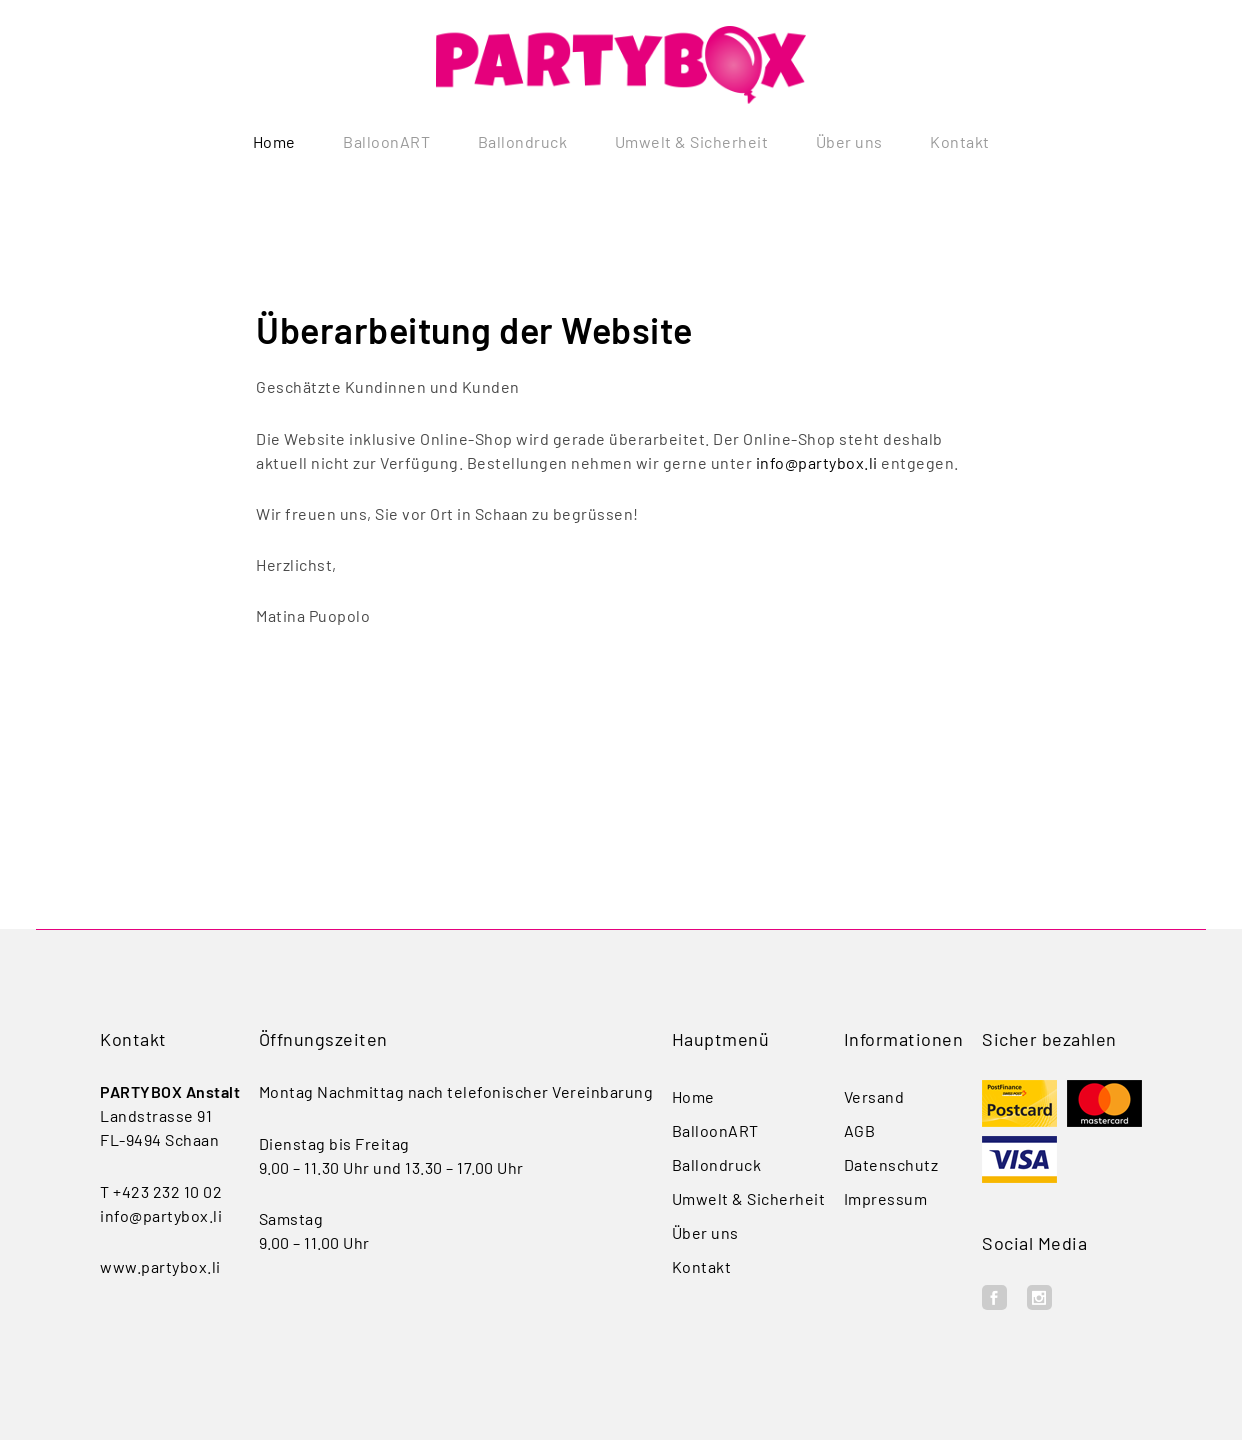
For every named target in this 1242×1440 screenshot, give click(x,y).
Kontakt (960, 142)
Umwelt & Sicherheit (692, 142)
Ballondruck (523, 142)
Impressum (886, 1198)
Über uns (849, 142)
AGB (860, 1130)
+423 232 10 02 (167, 1191)
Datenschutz (891, 1164)
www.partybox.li (160, 1266)
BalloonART (386, 142)
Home (274, 142)
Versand (874, 1096)
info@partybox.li (817, 462)
